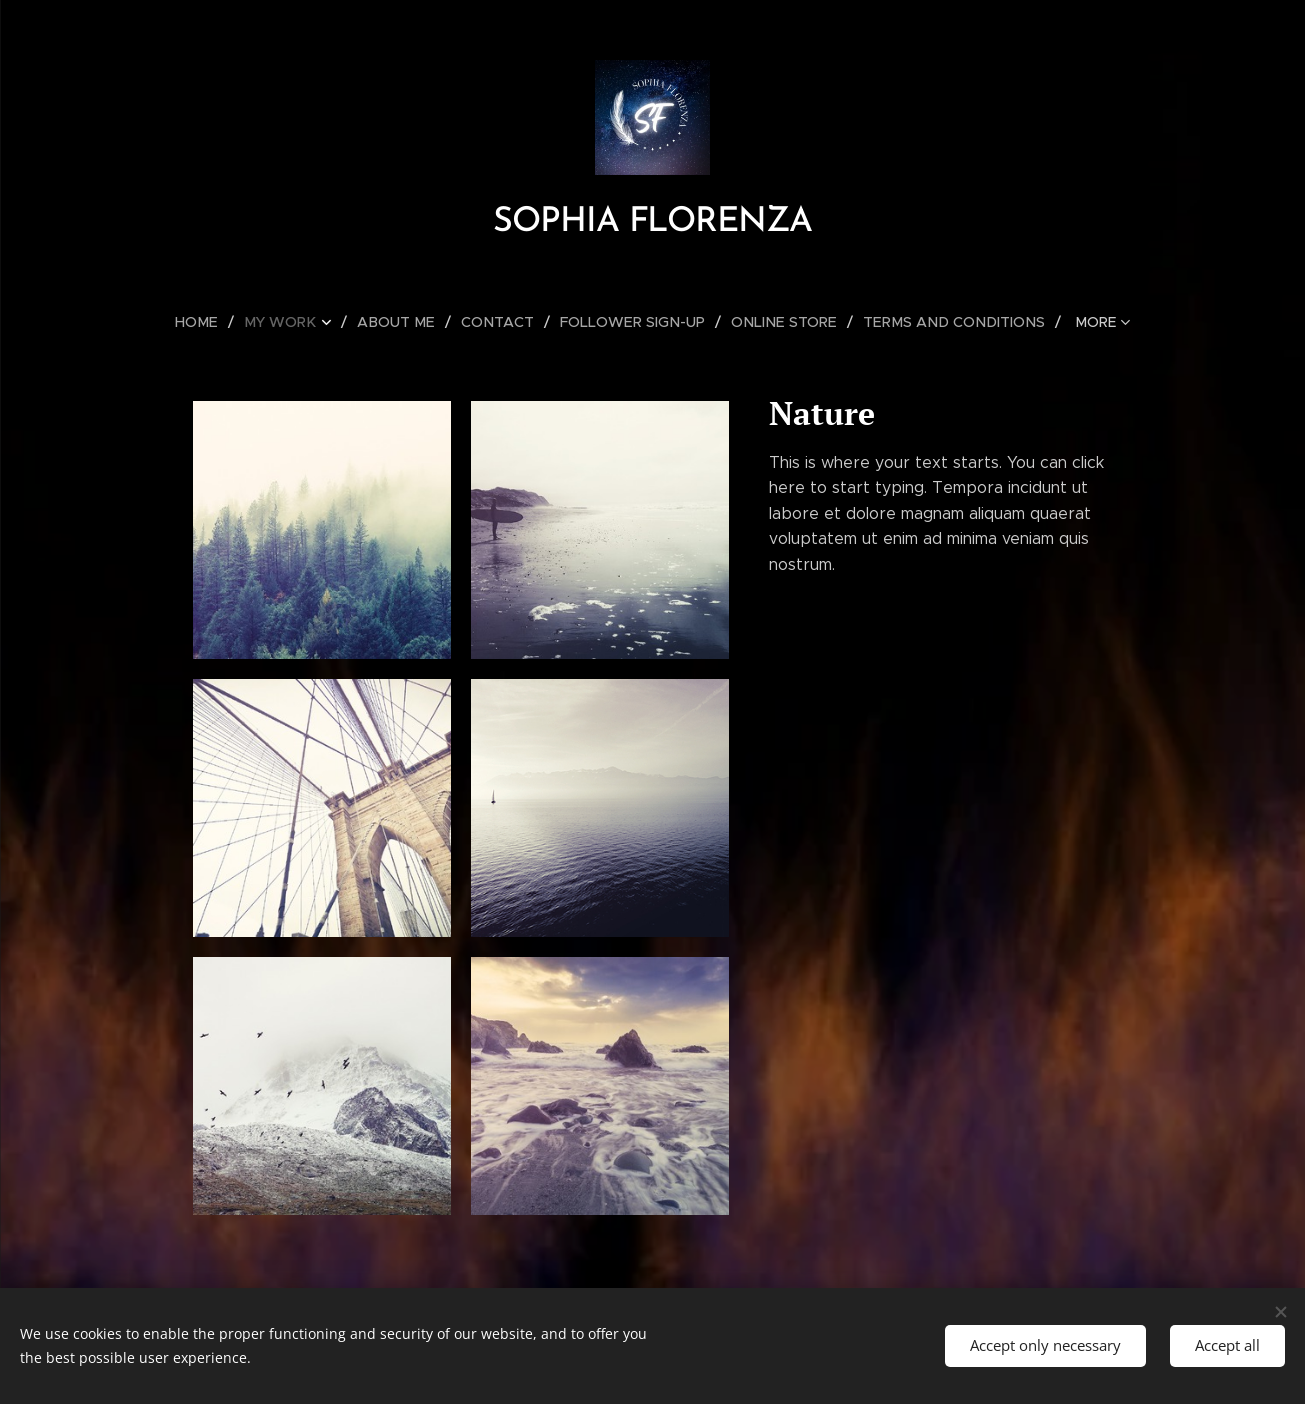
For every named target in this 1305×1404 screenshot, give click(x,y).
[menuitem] (215, 322)
